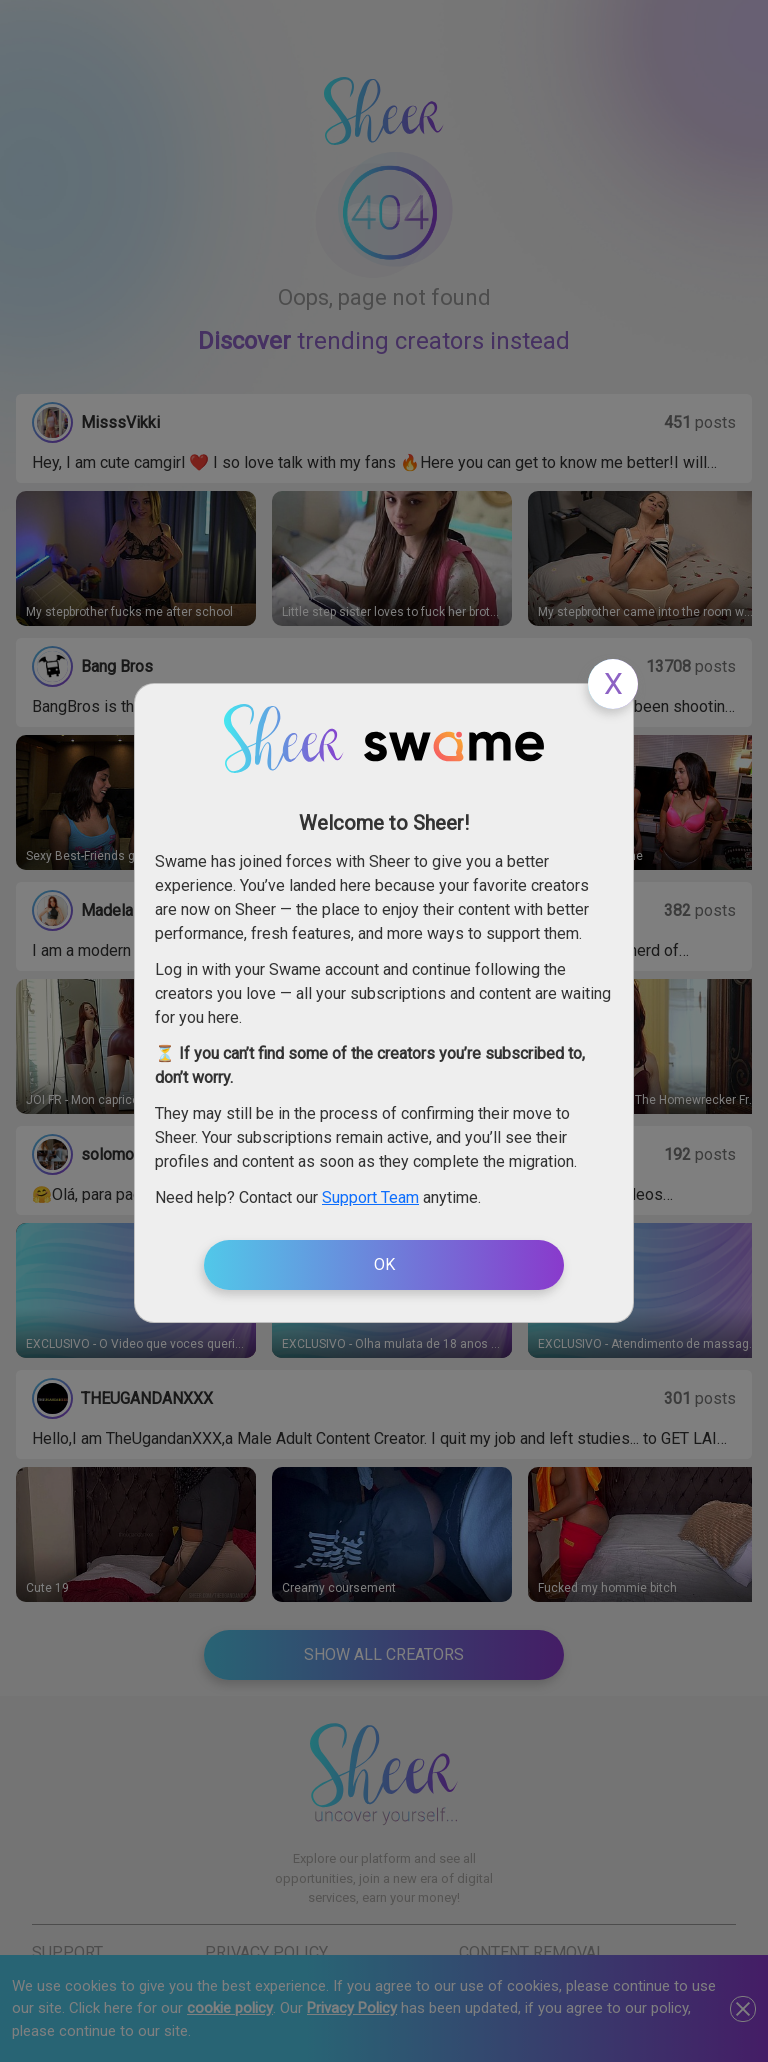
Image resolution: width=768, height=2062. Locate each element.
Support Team (370, 1197)
